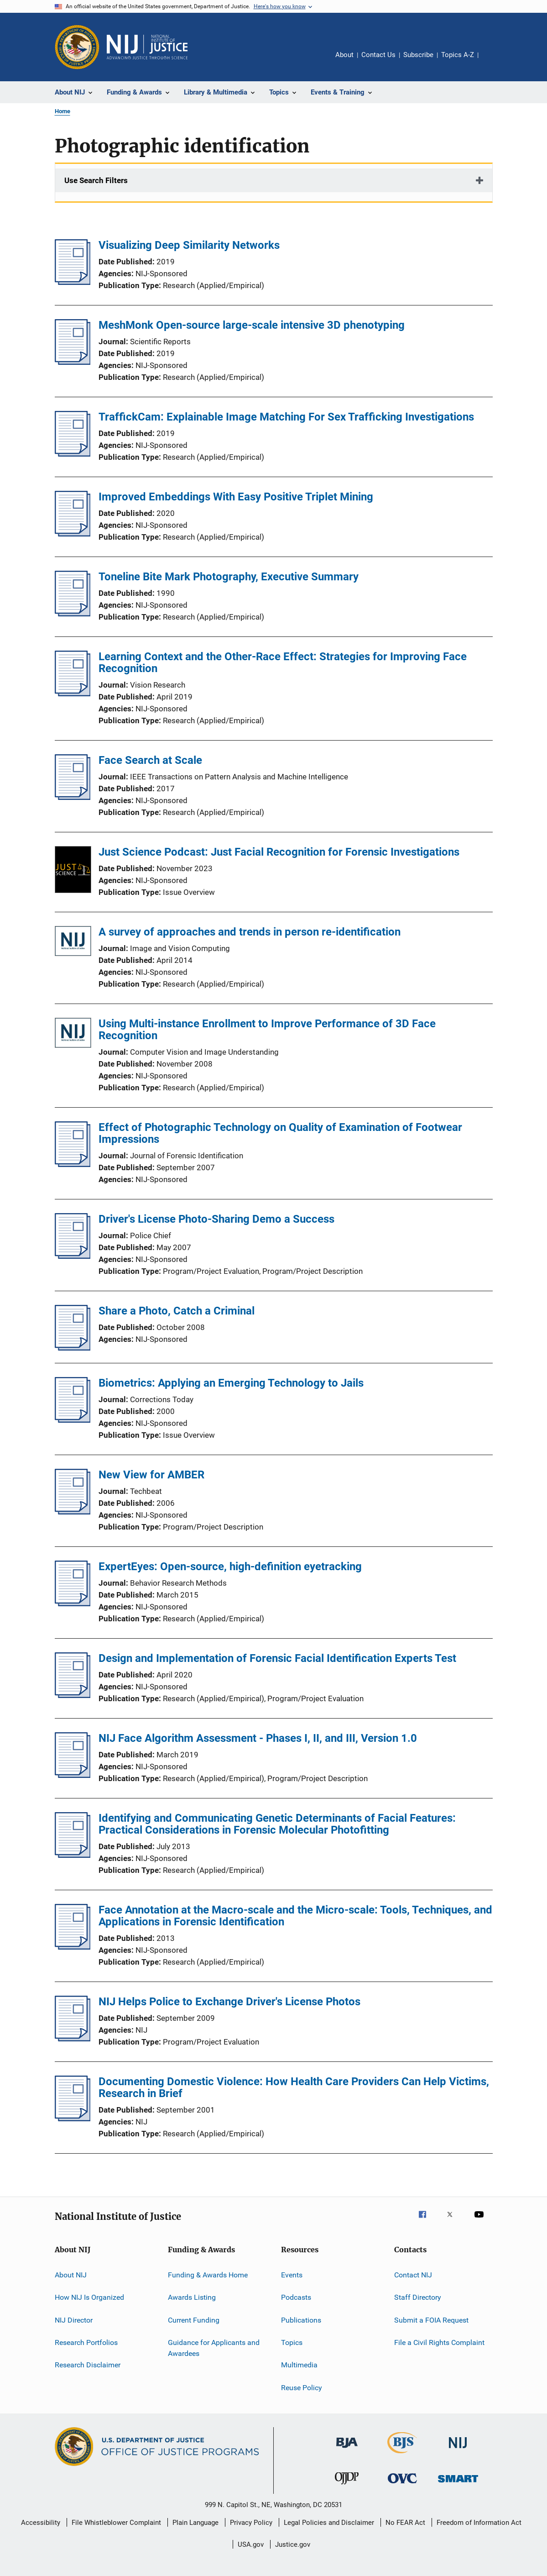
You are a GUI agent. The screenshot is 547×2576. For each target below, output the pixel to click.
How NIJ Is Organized (89, 2297)
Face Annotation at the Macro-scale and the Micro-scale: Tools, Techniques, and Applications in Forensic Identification (295, 1915)
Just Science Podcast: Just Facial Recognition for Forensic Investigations (279, 852)
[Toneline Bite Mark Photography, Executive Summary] (73, 613)
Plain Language (195, 2522)
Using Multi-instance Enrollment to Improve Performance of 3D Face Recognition (267, 1029)
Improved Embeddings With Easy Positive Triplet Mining (236, 496)
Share (492, 61)
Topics (291, 2342)
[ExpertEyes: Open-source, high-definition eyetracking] (73, 1603)
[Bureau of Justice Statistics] (402, 2455)
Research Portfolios (86, 2342)
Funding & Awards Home (208, 2275)
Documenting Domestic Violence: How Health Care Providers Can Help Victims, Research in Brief (294, 2087)
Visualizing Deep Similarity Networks (189, 245)
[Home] (147, 47)
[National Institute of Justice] (458, 2450)
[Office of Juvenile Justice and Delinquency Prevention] (347, 2486)
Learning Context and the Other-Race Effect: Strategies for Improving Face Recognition (283, 662)
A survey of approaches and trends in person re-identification (250, 931)
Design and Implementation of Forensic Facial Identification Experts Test (277, 1658)
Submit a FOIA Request (431, 2320)
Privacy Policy (251, 2522)
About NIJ (71, 2275)
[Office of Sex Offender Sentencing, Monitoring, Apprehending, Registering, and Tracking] (458, 2484)
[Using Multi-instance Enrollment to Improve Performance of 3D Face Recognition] (73, 1034)
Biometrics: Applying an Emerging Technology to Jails (231, 1383)
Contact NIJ (413, 2275)
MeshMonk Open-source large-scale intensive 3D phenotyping (252, 325)
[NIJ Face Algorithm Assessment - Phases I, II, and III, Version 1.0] (73, 1775)
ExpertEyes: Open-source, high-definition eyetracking (230, 1566)
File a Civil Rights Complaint (439, 2342)
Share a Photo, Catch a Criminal (177, 1310)
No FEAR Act (405, 2522)
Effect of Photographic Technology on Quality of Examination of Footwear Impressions (280, 1133)
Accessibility (40, 2522)
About (344, 55)
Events (291, 2275)
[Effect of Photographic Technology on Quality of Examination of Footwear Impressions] (73, 1164)
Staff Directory (417, 2297)
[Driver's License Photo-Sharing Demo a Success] (73, 1256)
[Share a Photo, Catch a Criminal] (73, 1347)
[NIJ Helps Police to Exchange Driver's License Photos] (73, 2038)
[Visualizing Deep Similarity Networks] (73, 282)
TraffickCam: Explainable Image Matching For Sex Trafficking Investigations (286, 416)
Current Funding (193, 2320)
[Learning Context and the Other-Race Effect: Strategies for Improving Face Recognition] (73, 693)
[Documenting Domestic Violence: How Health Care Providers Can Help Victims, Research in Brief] (73, 2118)
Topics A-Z (457, 55)
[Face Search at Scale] (73, 797)
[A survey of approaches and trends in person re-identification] (73, 942)
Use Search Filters (96, 180)
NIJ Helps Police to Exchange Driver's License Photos (229, 2001)
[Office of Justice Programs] (77, 47)
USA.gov (251, 2544)
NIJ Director (74, 2320)
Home (62, 111)
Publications (301, 2320)
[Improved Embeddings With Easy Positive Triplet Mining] (73, 533)
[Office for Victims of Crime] (402, 2485)
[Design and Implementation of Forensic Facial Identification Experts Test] (73, 1695)
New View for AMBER (151, 1474)
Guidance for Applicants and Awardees (214, 2348)
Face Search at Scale (150, 760)
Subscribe (418, 55)
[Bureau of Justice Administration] (347, 2449)
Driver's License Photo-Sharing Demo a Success (216, 1219)
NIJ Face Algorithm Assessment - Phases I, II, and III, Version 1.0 (258, 1738)
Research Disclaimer (87, 2364)
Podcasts (296, 2297)
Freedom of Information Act (479, 2522)
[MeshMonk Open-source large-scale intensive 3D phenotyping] (73, 362)
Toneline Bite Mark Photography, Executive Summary (229, 576)
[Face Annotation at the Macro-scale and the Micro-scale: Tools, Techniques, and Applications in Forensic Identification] (73, 1946)
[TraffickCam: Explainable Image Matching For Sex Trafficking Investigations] (73, 453)
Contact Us (378, 55)
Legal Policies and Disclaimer (329, 2522)
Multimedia (299, 2364)
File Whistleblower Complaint (116, 2522)
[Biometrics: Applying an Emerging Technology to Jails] (73, 1420)
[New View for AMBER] (73, 1511)
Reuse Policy (301, 2387)
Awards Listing (192, 2297)
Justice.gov (292, 2544)
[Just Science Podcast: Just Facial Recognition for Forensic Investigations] (73, 871)
